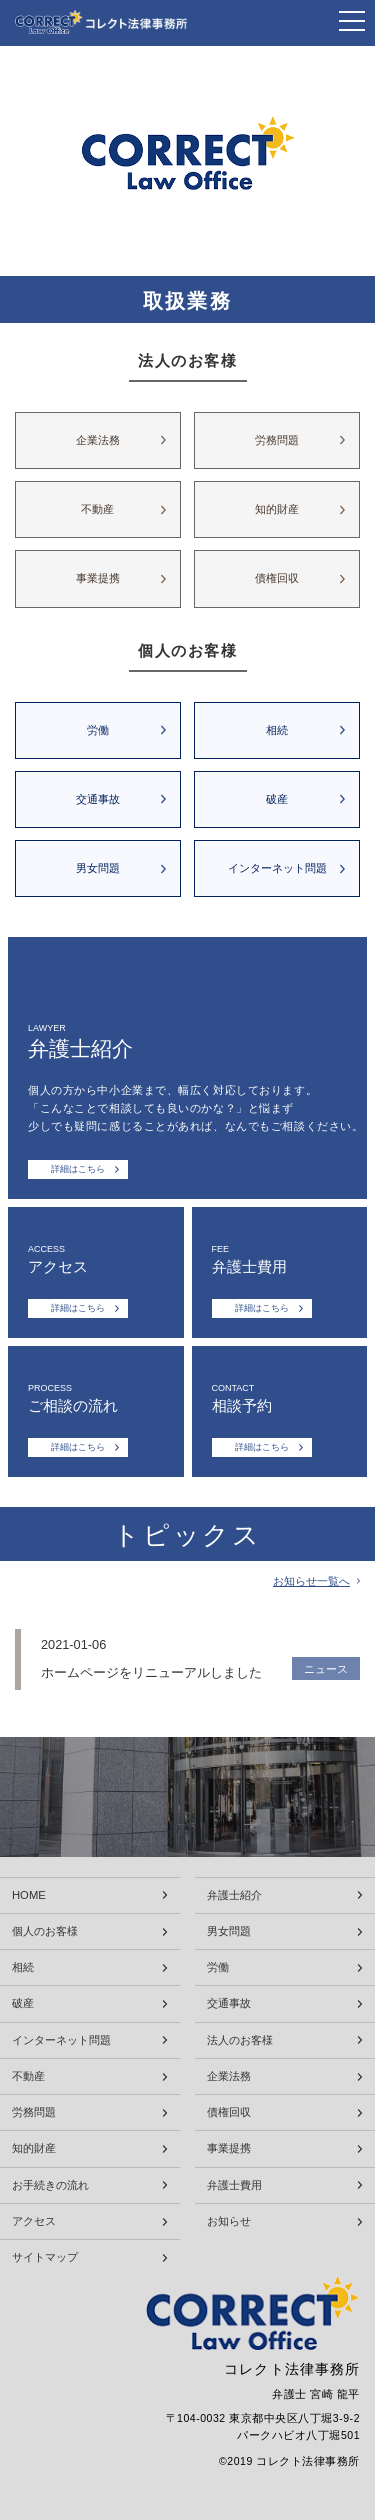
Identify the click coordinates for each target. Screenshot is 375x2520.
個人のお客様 (45, 1931)
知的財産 (277, 509)
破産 (277, 799)
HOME (29, 1895)
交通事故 (98, 799)
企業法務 (98, 440)
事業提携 (98, 578)
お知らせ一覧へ (311, 1581)
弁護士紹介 (234, 1895)
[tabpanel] (187, 161)
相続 (277, 730)
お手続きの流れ (50, 2185)
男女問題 (98, 868)
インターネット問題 (277, 868)
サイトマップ (45, 2257)
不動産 (97, 509)
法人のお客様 (240, 2040)
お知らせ (229, 2221)
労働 (98, 730)
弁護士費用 (234, 2185)
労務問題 (277, 440)
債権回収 (277, 578)
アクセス (34, 2221)
